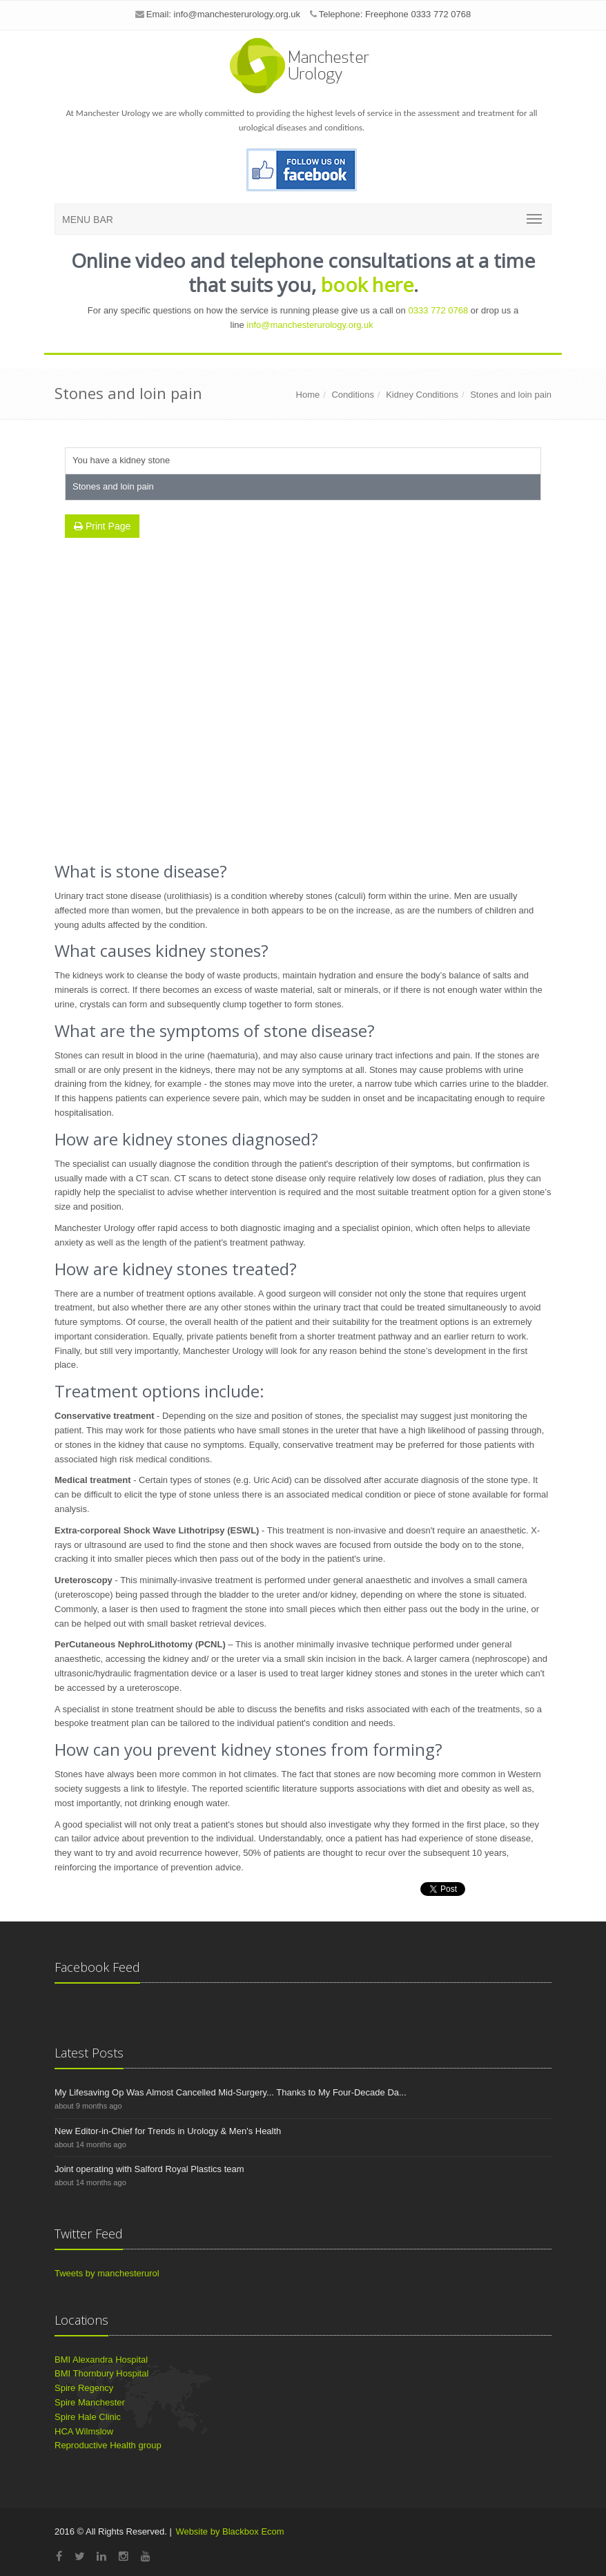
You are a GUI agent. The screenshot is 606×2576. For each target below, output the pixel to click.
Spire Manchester (90, 2402)
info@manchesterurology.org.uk (237, 14)
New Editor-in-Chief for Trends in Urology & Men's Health (168, 2131)
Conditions (352, 394)
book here (367, 284)
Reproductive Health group (108, 2445)
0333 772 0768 (438, 310)
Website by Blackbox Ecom (229, 2531)
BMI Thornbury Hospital (101, 2373)
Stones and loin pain (510, 394)
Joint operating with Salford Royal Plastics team (149, 2169)
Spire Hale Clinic (88, 2417)
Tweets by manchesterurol (107, 2273)
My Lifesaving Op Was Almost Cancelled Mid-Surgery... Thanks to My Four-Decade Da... (231, 2092)
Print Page (102, 526)
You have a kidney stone (121, 460)
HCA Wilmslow (84, 2431)
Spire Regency (84, 2388)
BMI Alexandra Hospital (101, 2359)
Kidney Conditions (422, 394)
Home (308, 394)
